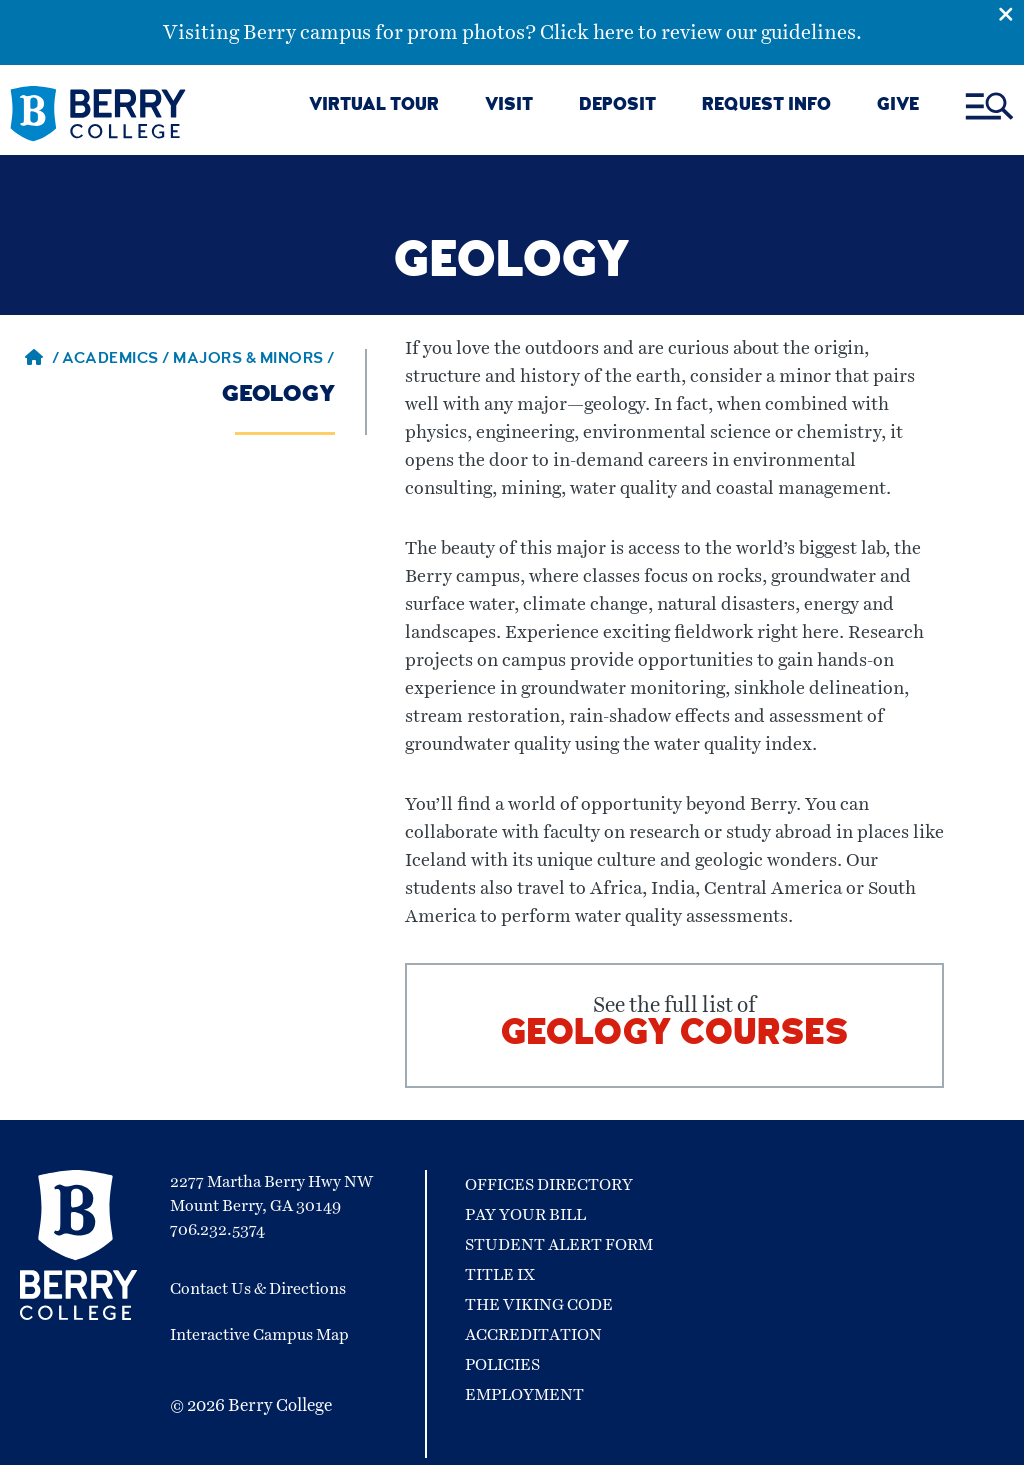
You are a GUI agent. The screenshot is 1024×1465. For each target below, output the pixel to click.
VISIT (509, 106)
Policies (502, 1365)
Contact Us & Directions (258, 1289)
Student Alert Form (559, 1245)
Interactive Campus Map (259, 1335)
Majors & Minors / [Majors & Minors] (254, 360)
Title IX (500, 1275)
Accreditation (533, 1335)
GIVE (898, 106)
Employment (524, 1395)
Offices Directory (549, 1185)
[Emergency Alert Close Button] (1011, 13)
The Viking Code (539, 1305)
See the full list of (675, 1025)
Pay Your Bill (525, 1215)
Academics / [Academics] (117, 360)
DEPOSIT (617, 106)
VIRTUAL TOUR (374, 106)
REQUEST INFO (766, 106)
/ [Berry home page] (42, 360)
